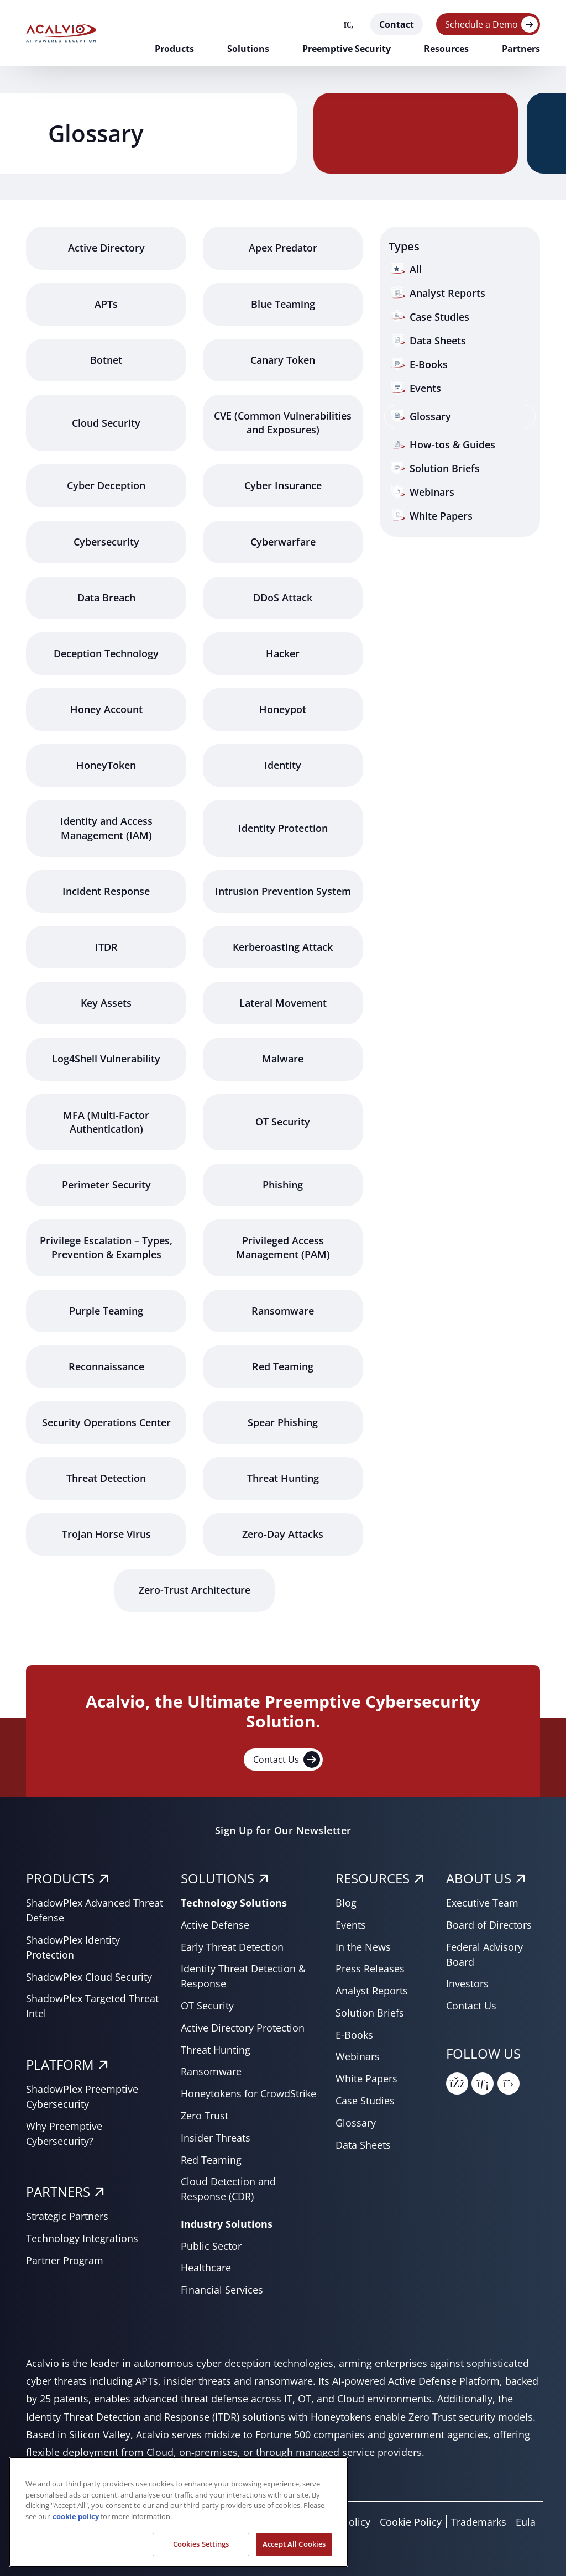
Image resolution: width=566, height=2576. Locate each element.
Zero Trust (204, 2115)
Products (174, 48)
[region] (178, 2519)
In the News (363, 1947)
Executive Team (482, 1902)
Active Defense (215, 1924)
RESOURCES (373, 1878)
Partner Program (64, 2260)
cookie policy (76, 2523)
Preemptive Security (346, 48)
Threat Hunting (215, 2049)
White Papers (366, 2078)
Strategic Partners (67, 2216)
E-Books (354, 2034)
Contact (396, 24)
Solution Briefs (370, 2012)
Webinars (358, 2056)
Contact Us (286, 1759)
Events (351, 1924)
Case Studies (365, 2100)
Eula (526, 2521)
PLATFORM (60, 2064)
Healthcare (206, 2267)
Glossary (356, 2122)
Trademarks (478, 2521)
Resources (446, 48)
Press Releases (370, 1968)
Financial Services (222, 2289)
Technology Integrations (82, 2238)
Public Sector (211, 2246)
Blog (346, 1902)
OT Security (207, 2005)
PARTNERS (58, 2191)
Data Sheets (363, 2144)
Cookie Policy (411, 2521)
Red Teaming (211, 2159)
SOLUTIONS (217, 1878)
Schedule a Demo (481, 24)
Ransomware (211, 2071)
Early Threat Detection (232, 1947)
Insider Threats (215, 2137)
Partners (521, 48)
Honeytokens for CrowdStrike (248, 2093)
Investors (467, 1983)
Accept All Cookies (294, 2551)
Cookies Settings (201, 2551)
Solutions (248, 48)
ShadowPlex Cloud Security (89, 1976)
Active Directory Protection (243, 2027)
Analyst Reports (372, 1990)
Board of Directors (489, 1924)
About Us (478, 1878)
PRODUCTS (60, 1878)
